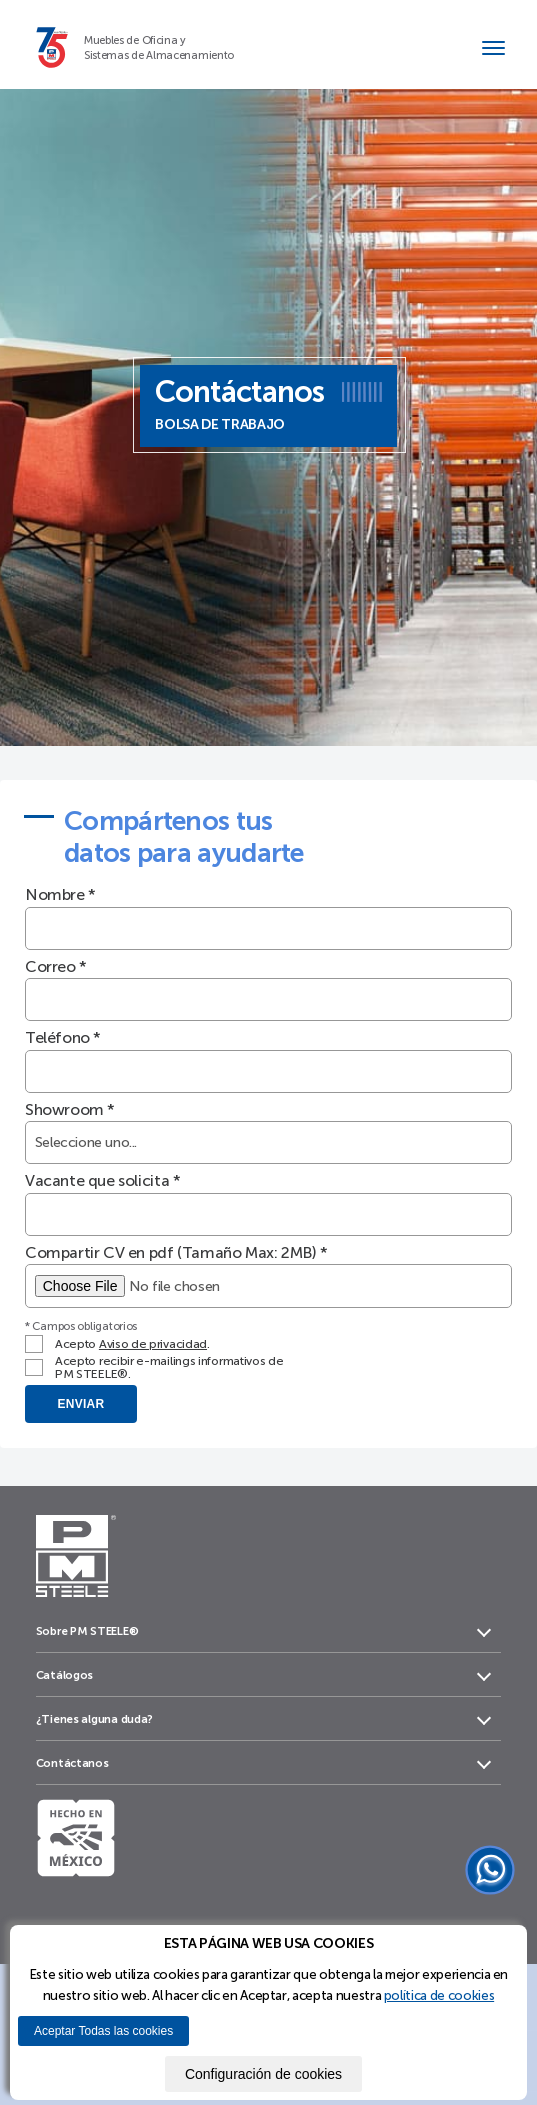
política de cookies (439, 1995)
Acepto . (132, 1344)
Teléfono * (63, 1037)
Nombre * (60, 894)
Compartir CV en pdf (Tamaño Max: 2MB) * (176, 1252)
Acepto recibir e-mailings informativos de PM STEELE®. (169, 1367)
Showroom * (70, 1109)
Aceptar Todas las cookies (103, 2031)
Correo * (56, 966)
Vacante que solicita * (102, 1180)
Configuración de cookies (263, 2074)
